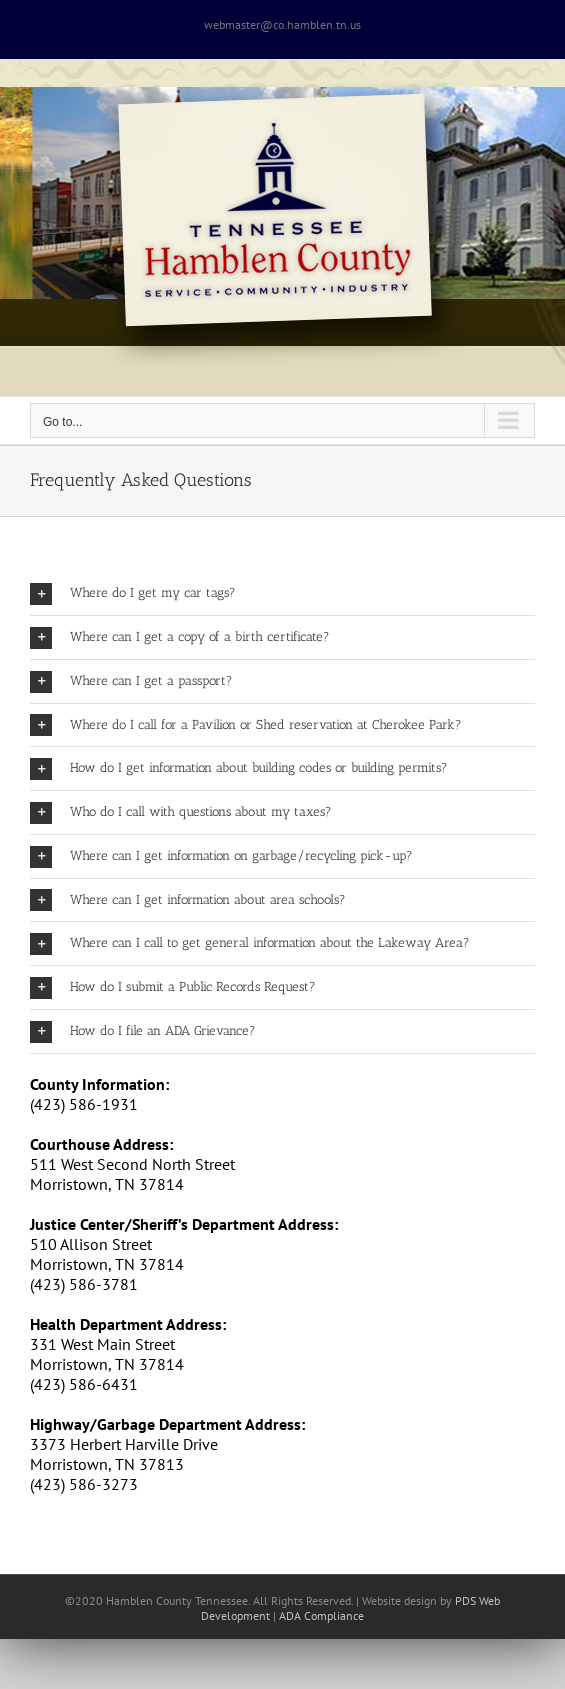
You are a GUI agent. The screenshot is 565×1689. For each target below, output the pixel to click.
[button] (282, 593)
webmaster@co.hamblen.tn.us (282, 24)
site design (410, 1600)
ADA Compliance (321, 1615)
